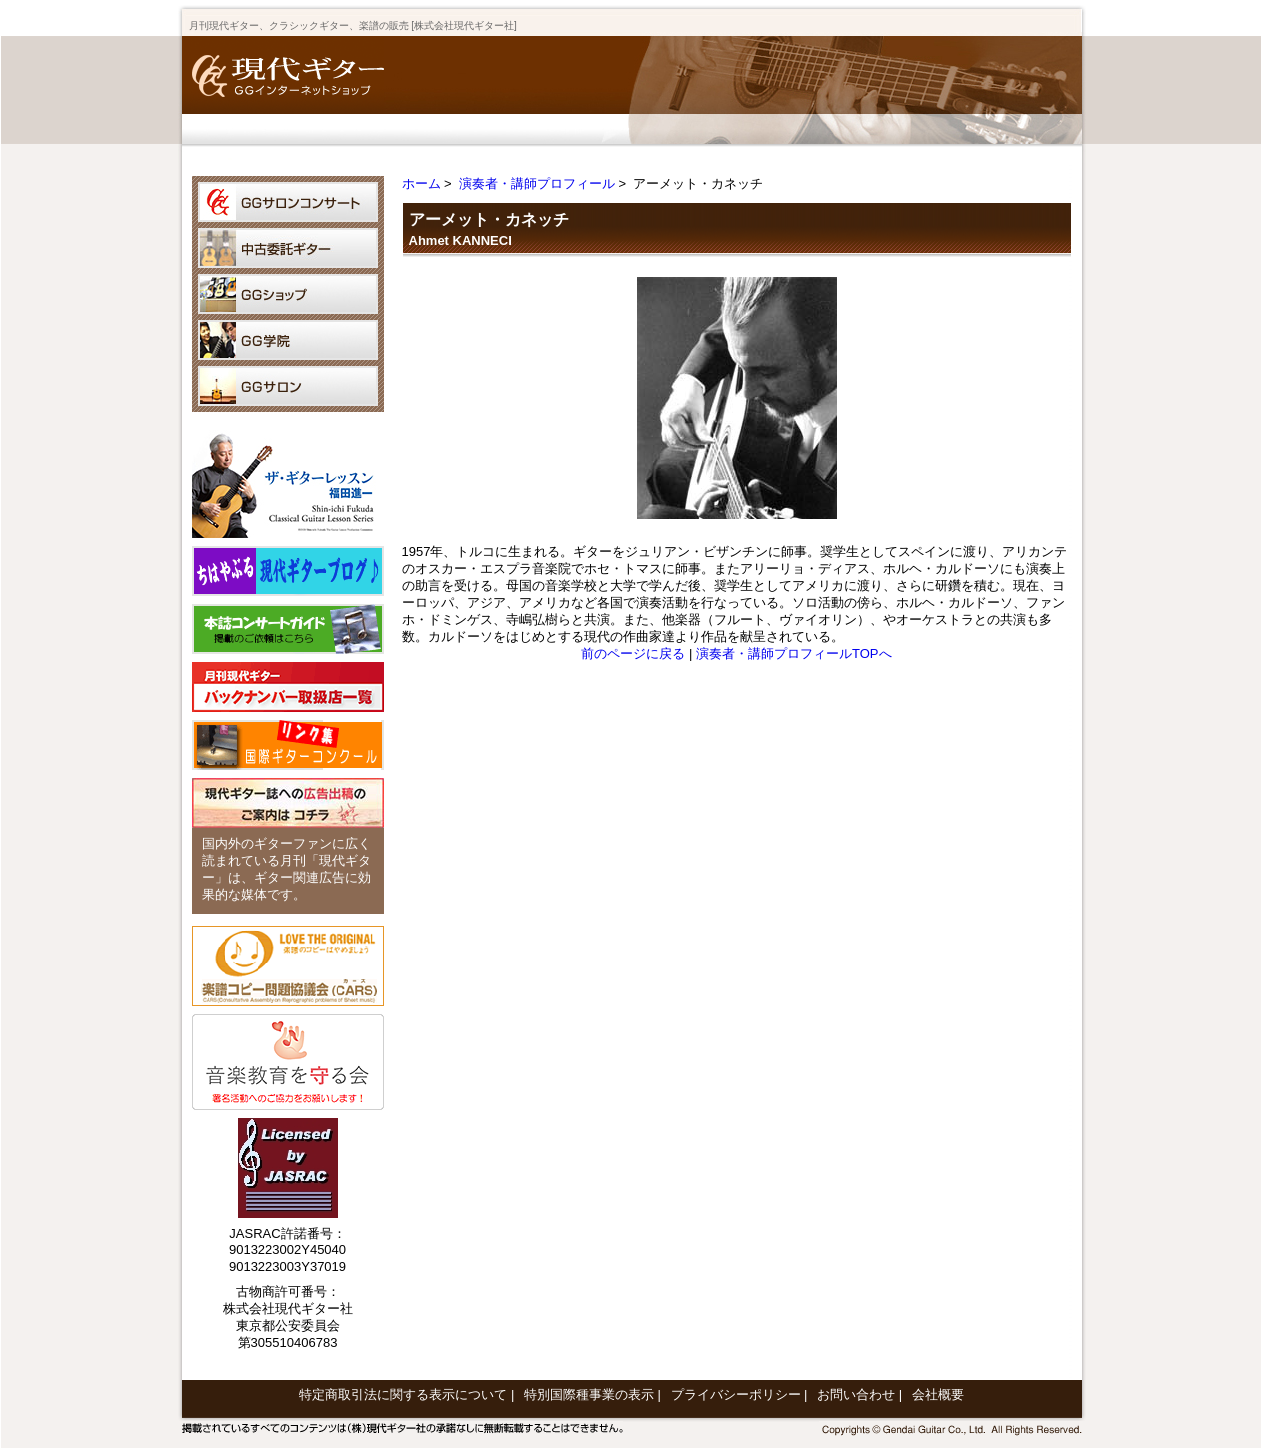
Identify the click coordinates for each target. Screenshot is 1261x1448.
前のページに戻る (633, 653)
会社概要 (938, 1394)
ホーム (421, 183)
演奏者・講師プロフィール (537, 183)
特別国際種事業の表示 (589, 1394)
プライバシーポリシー (736, 1394)
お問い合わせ (856, 1394)
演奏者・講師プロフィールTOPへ (794, 653)
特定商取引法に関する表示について (403, 1394)
